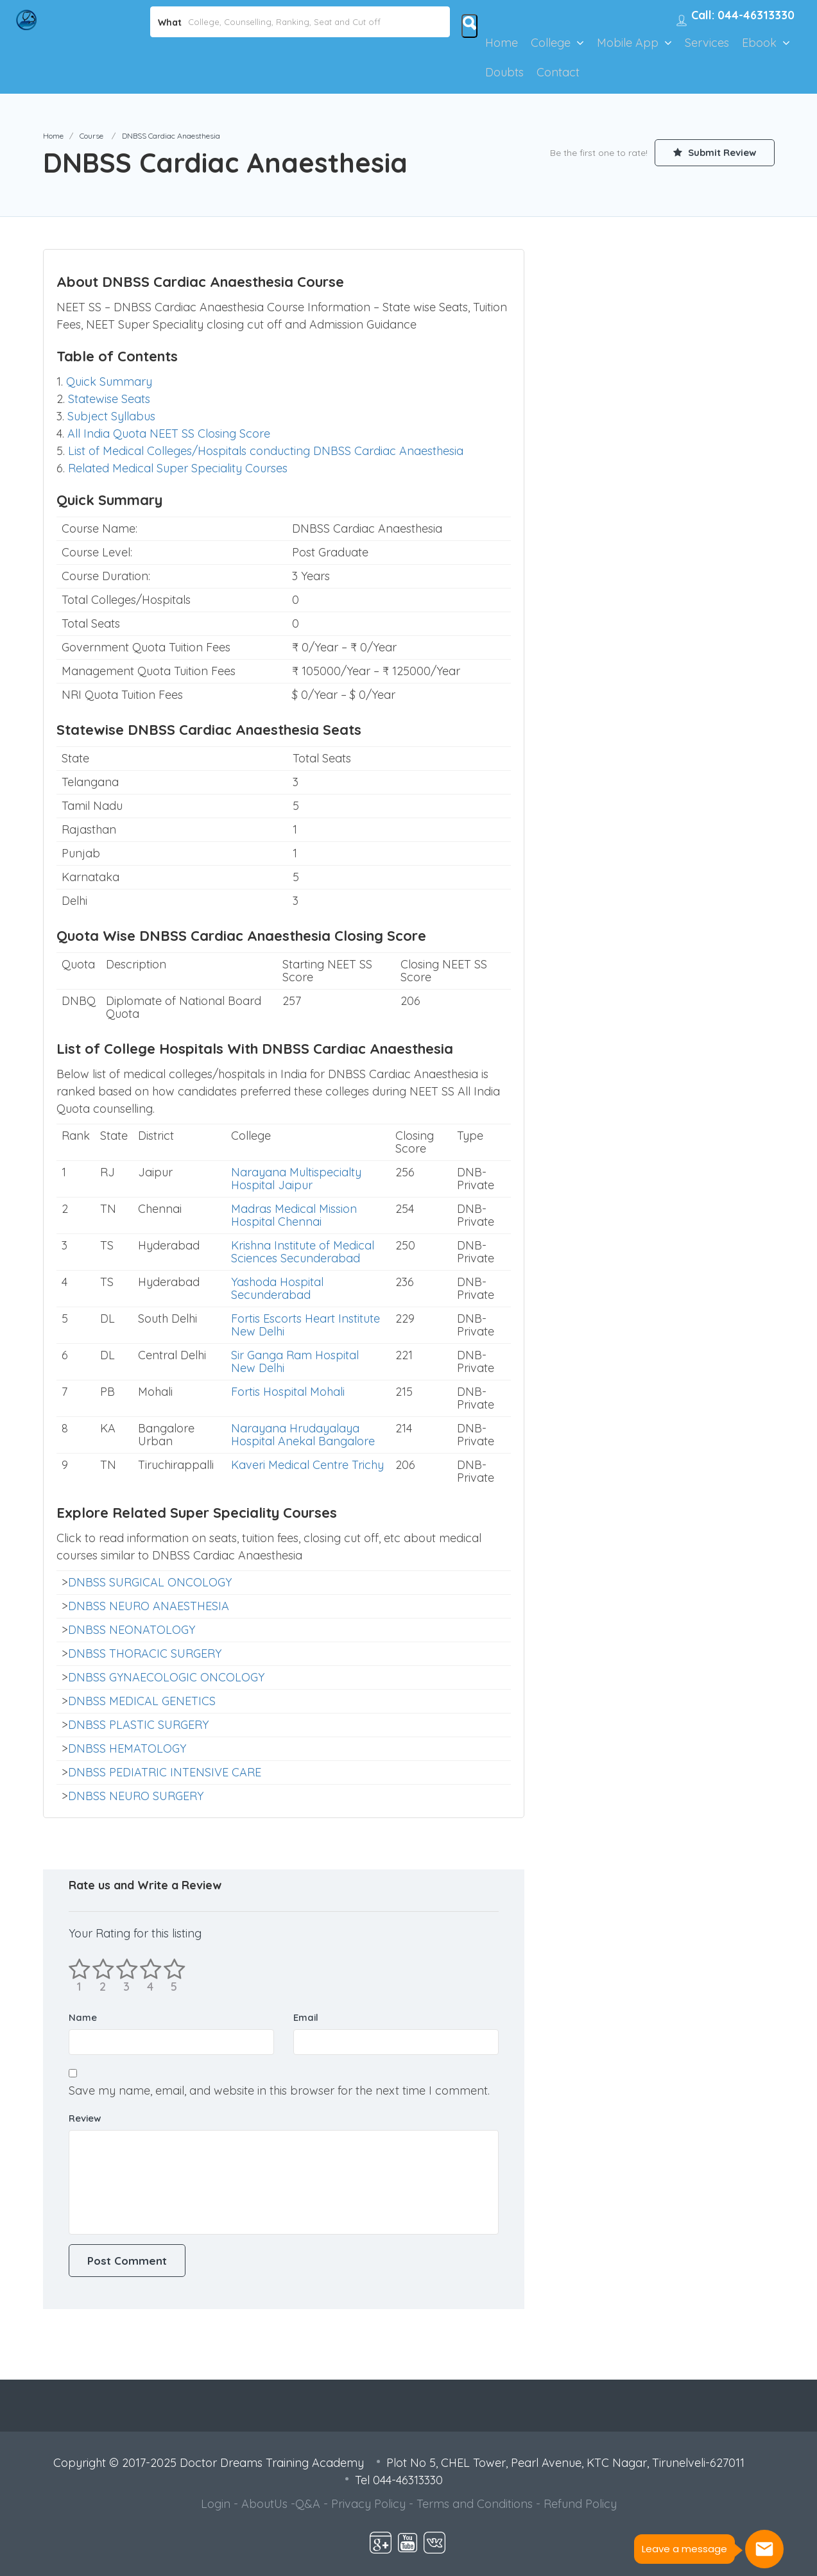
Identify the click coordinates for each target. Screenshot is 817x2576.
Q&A (307, 2503)
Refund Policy (580, 2503)
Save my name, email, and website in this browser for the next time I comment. (279, 2090)
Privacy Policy (368, 2503)
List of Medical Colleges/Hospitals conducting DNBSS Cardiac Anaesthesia (265, 450)
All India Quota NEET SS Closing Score (168, 433)
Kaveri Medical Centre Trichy (307, 1464)
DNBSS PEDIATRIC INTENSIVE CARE (164, 1772)
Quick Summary (109, 381)
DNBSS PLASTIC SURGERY (138, 1724)
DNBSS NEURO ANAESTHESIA (148, 1606)
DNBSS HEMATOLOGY (127, 1748)
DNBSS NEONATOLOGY (131, 1629)
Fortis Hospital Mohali (288, 1391)
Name (83, 2017)
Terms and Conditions (475, 2503)
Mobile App (627, 42)
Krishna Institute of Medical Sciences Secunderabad (302, 1252)
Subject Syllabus (111, 416)
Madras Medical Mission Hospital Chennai (294, 1215)
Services (707, 42)
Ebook (759, 42)
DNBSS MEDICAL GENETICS (142, 1701)
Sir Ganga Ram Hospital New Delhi (295, 1361)
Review (85, 2118)
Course (91, 136)
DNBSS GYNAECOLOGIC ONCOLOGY (166, 1677)
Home (501, 42)
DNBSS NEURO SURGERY (135, 1796)
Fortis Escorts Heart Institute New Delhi (305, 1325)
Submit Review (713, 152)
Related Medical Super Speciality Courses (178, 468)
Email (305, 2017)
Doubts (504, 72)
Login (215, 2503)
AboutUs (264, 2503)
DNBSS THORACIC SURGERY (144, 1653)
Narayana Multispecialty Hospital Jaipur (296, 1178)
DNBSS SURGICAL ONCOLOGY (150, 1582)
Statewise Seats (109, 398)
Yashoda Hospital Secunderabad (277, 1288)
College (551, 42)
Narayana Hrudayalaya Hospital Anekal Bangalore (303, 1434)
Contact (558, 72)
